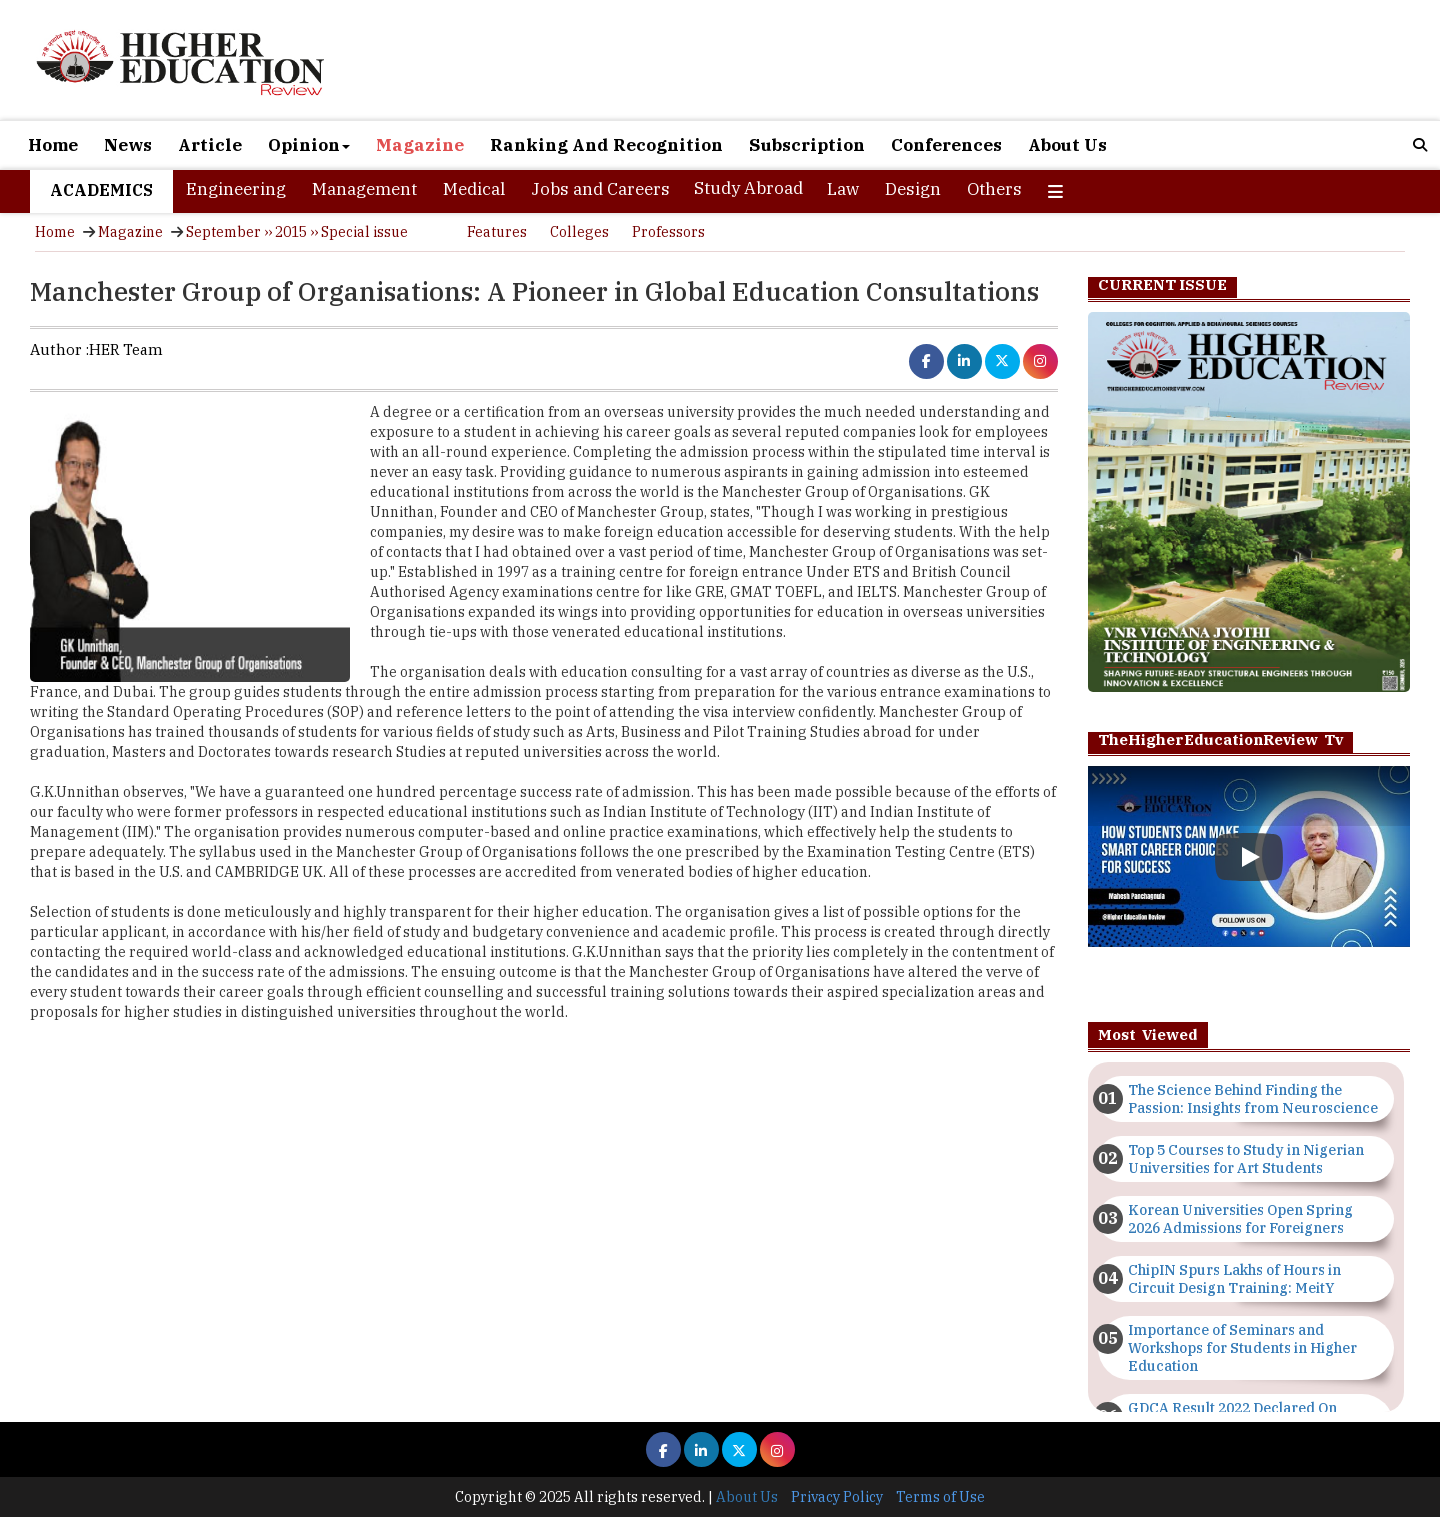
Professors (668, 232)
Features (497, 232)
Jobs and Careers (600, 189)
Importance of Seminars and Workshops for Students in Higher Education (1242, 1348)
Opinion (309, 145)
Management (364, 189)
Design (913, 189)
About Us (1067, 145)
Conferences (946, 145)
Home (53, 145)
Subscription (807, 145)
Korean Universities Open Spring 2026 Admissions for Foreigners (1240, 1219)
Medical (474, 189)
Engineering (236, 189)
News (128, 145)
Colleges (579, 232)
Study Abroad (748, 188)
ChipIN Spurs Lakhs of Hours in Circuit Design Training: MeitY (1234, 1279)
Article (210, 145)
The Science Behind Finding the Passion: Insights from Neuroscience (1253, 1099)
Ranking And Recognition (606, 145)
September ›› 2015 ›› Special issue (297, 232)
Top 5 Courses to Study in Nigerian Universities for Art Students (1246, 1159)
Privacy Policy (837, 1497)
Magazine (420, 145)
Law (843, 189)
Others (994, 189)
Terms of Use (940, 1497)
